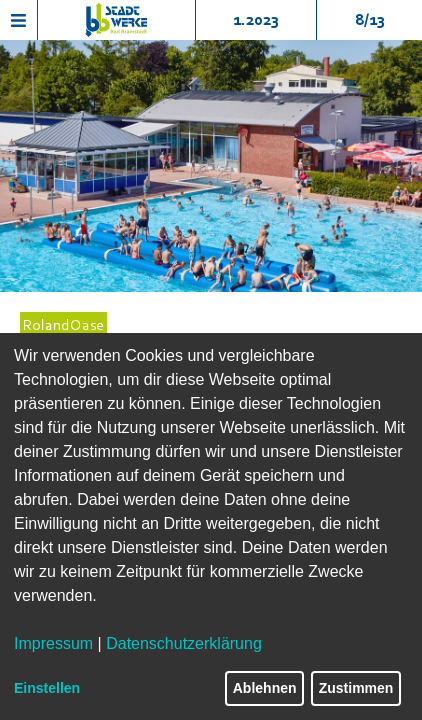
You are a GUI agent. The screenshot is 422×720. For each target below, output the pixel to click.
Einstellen (47, 688)
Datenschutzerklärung (184, 643)
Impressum (53, 643)
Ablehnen (265, 688)
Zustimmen (356, 688)
